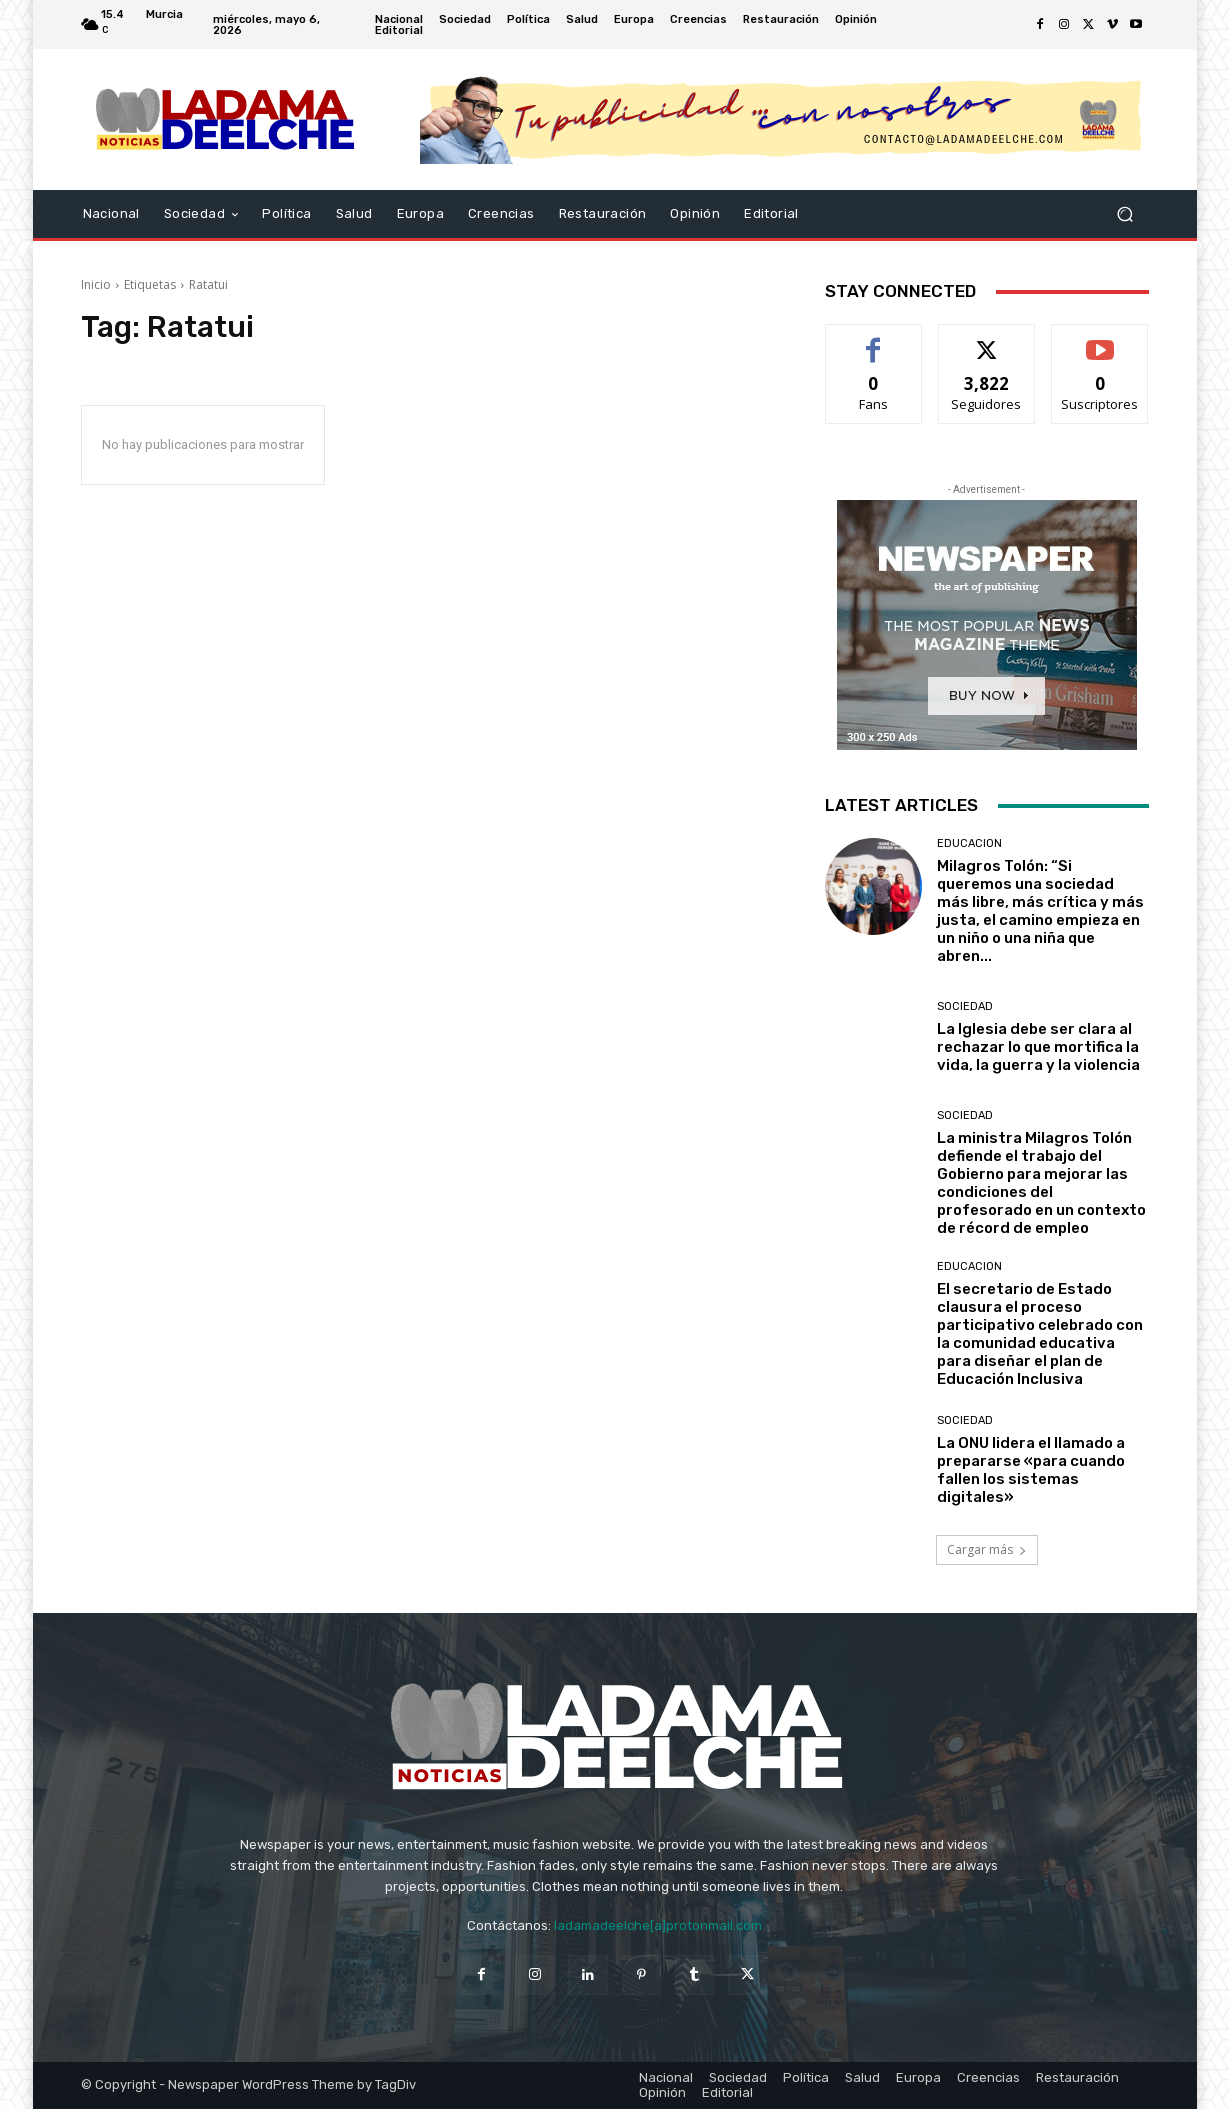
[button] (1125, 214)
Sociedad (965, 1006)
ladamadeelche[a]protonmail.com (658, 1925)
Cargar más (987, 1549)
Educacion (969, 843)
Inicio (96, 284)
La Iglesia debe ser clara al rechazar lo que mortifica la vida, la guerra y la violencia (1038, 1047)
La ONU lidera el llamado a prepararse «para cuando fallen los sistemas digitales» (1031, 1470)
